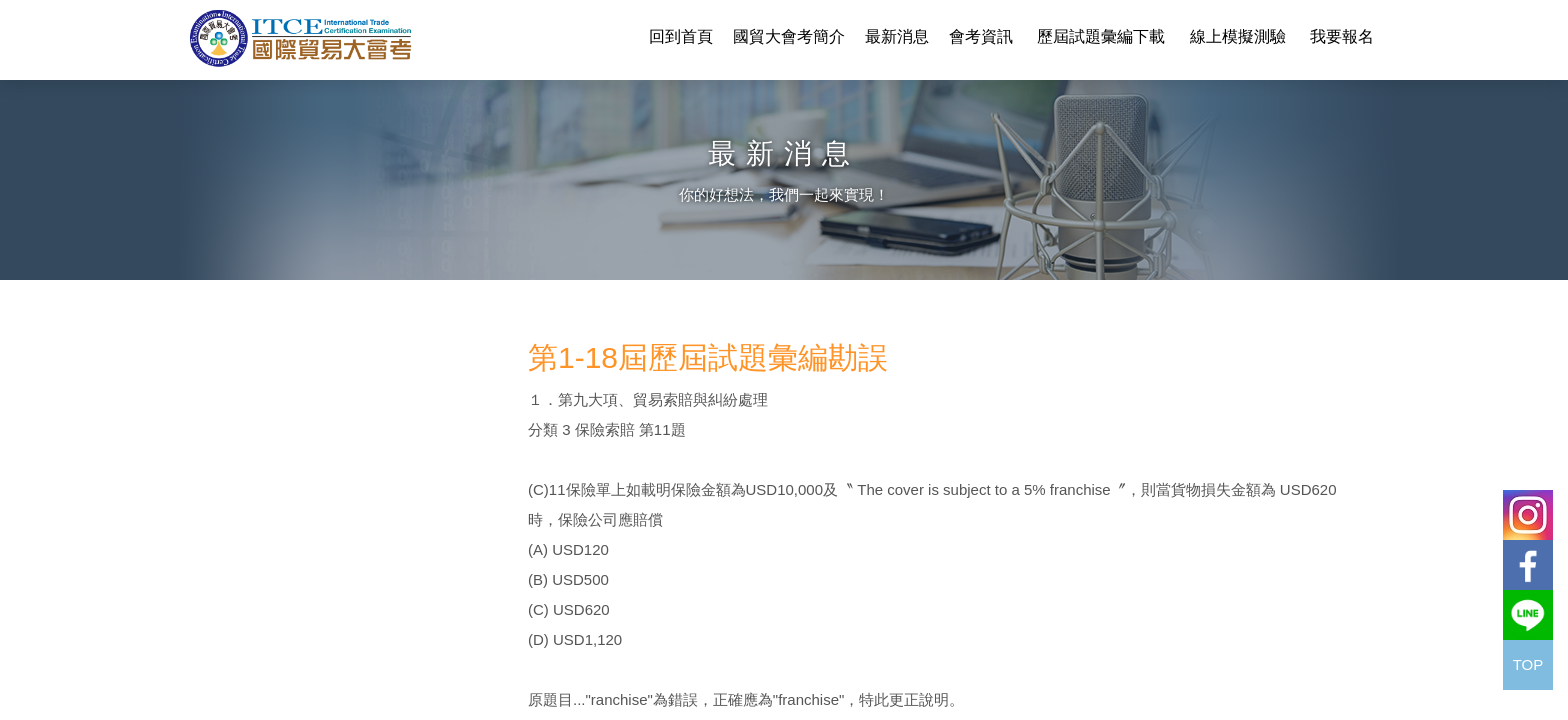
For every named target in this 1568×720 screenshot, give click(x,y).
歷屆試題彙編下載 (1101, 36)
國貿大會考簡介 (789, 36)
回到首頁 (681, 36)
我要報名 (1342, 36)
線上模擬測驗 (1238, 36)
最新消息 (897, 36)
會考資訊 (981, 36)
